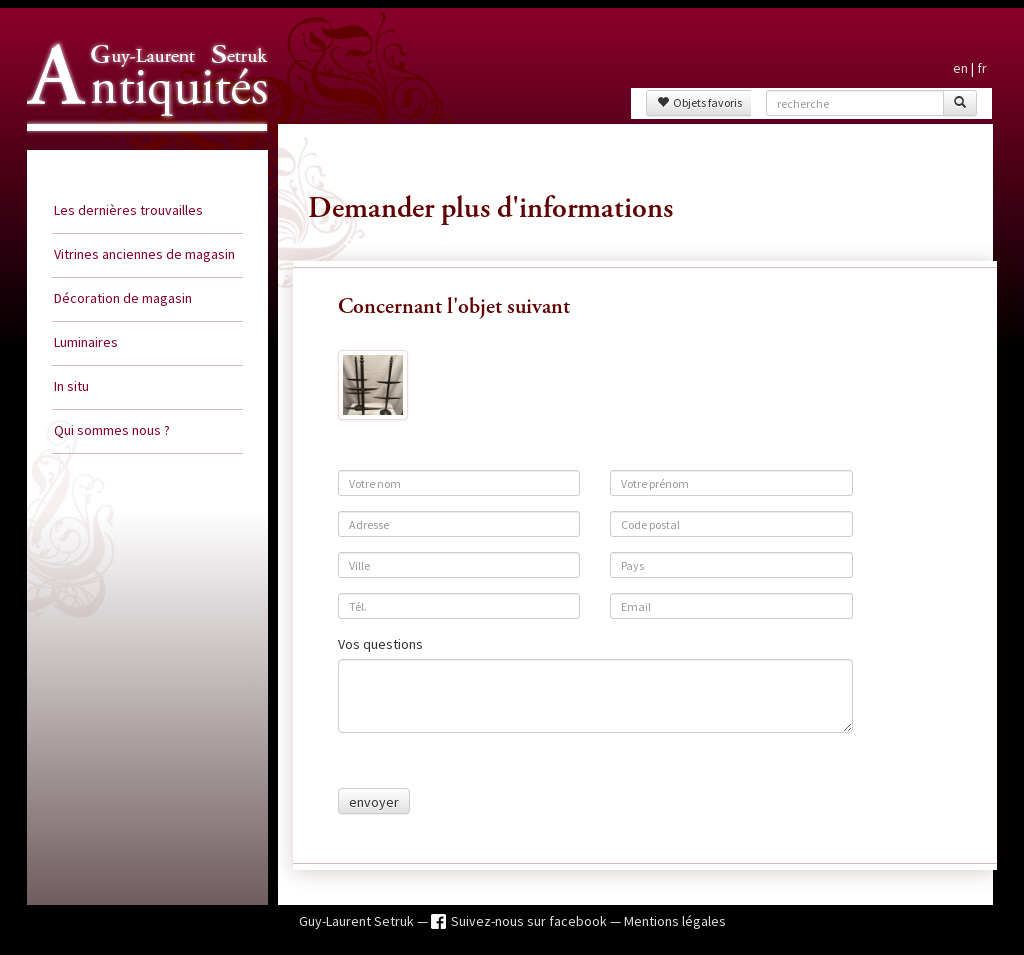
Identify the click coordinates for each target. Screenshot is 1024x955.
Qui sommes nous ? (112, 430)
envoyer (374, 802)
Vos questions (380, 644)
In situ (71, 386)
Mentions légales (675, 921)
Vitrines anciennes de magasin (144, 254)
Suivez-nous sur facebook (530, 921)
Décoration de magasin (123, 298)
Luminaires (86, 342)
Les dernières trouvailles (128, 210)
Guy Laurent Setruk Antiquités (139, 149)
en (960, 68)
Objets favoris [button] (699, 102)
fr (982, 68)
